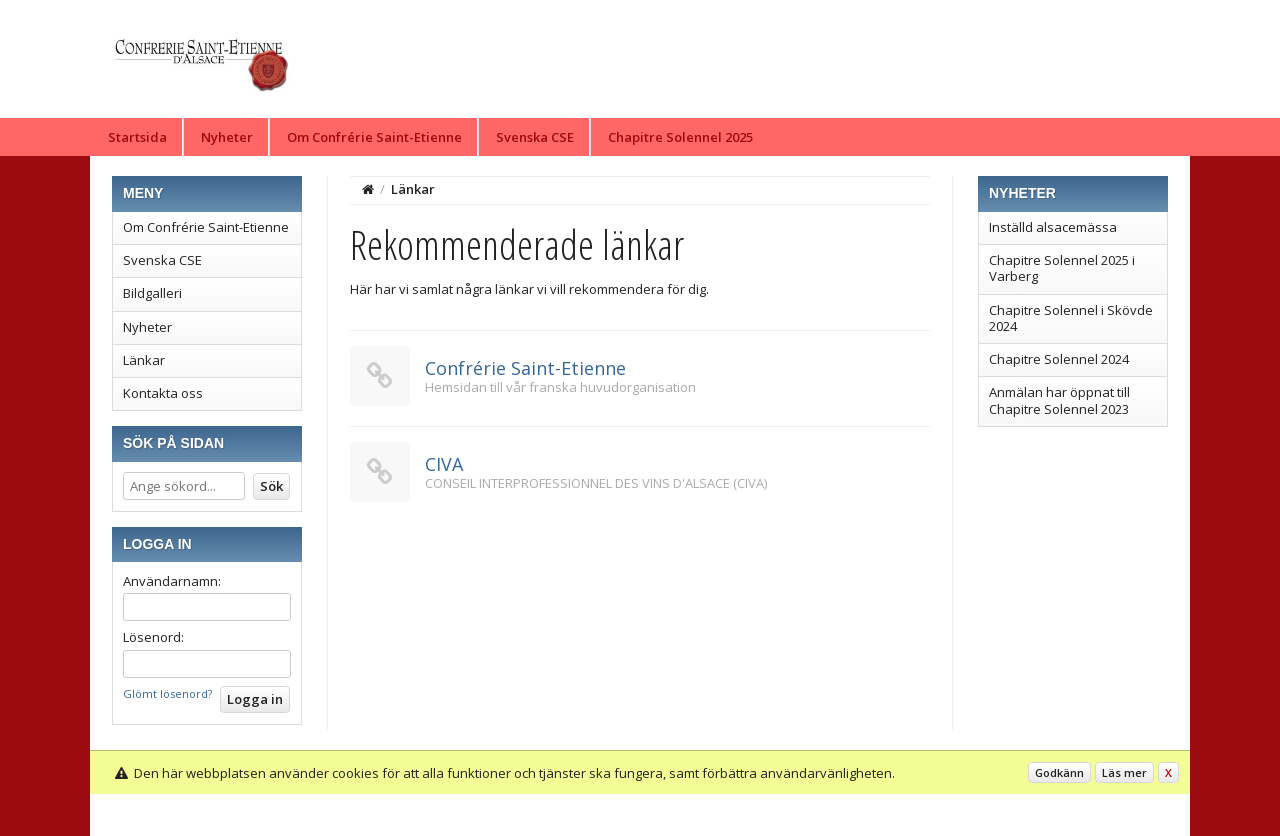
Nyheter (227, 137)
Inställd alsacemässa (1053, 227)
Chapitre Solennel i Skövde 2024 (1071, 318)
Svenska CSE (535, 137)
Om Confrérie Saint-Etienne (374, 137)
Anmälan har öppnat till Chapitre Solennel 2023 (1059, 400)
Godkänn (1059, 772)
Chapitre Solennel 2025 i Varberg (1062, 268)
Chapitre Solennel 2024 (1059, 359)
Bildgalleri (152, 293)
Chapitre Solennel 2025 (680, 137)
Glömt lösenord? (167, 693)
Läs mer (1124, 772)
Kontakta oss (163, 393)
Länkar (144, 360)
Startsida (137, 137)
